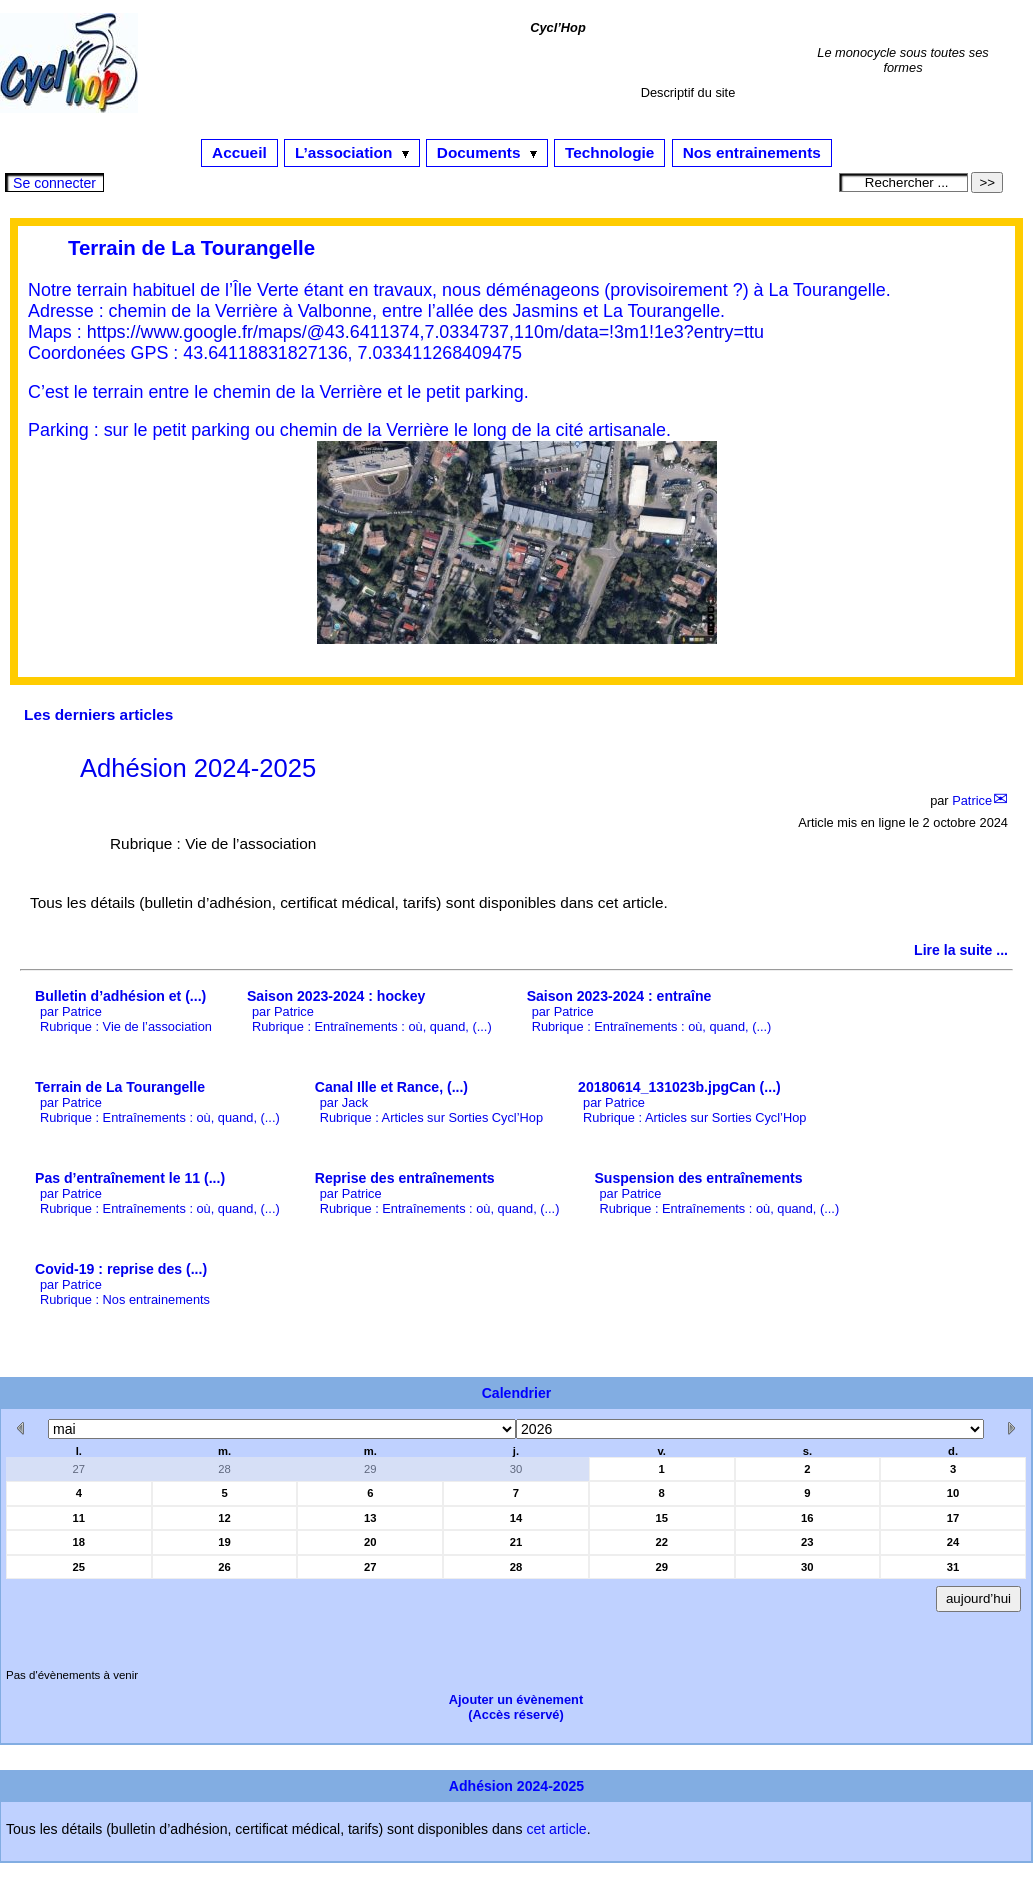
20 (370, 1542)
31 (953, 1567)
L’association (352, 152)
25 (79, 1567)
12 (224, 1518)
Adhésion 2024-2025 (198, 768)
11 (79, 1518)
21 (516, 1542)
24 (953, 1542)
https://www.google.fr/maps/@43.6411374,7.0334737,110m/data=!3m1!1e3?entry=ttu (425, 332)
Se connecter (54, 183)
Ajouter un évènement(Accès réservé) (516, 1707)
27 (79, 1469)
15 (661, 1518)
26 (224, 1567)
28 (224, 1469)
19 (224, 1542)
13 (370, 1518)
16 (807, 1518)
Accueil (239, 152)
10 (953, 1493)
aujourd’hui (978, 1598)
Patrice (972, 800)
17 (953, 1518)
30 (516, 1469)
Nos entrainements (752, 152)
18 (79, 1542)
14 (516, 1518)
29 (370, 1469)
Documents (487, 152)
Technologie (609, 152)
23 (807, 1542)
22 (661, 1542)
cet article (556, 1829)
